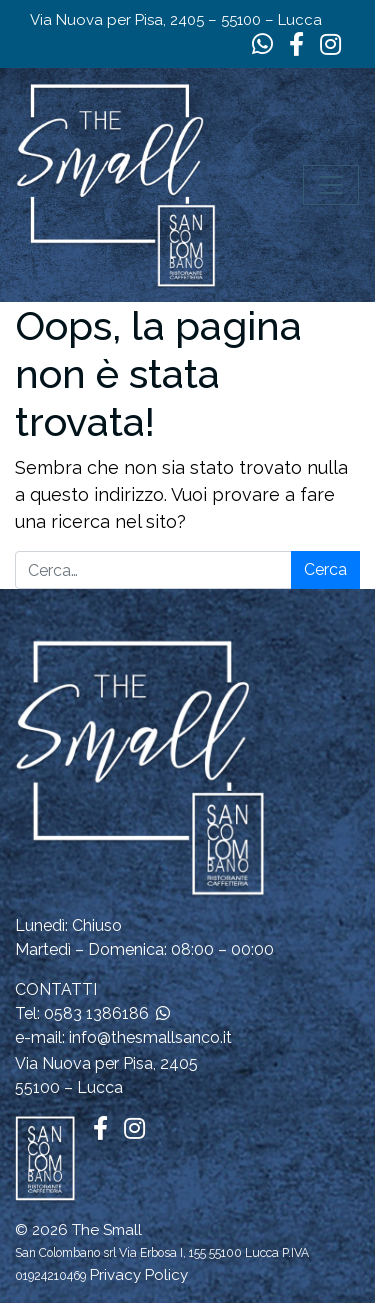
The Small (107, 1230)
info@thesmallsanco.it (150, 1037)
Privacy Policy (139, 1275)
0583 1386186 (96, 1013)
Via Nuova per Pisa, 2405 (106, 1063)
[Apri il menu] (331, 185)
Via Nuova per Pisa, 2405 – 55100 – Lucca (176, 20)
